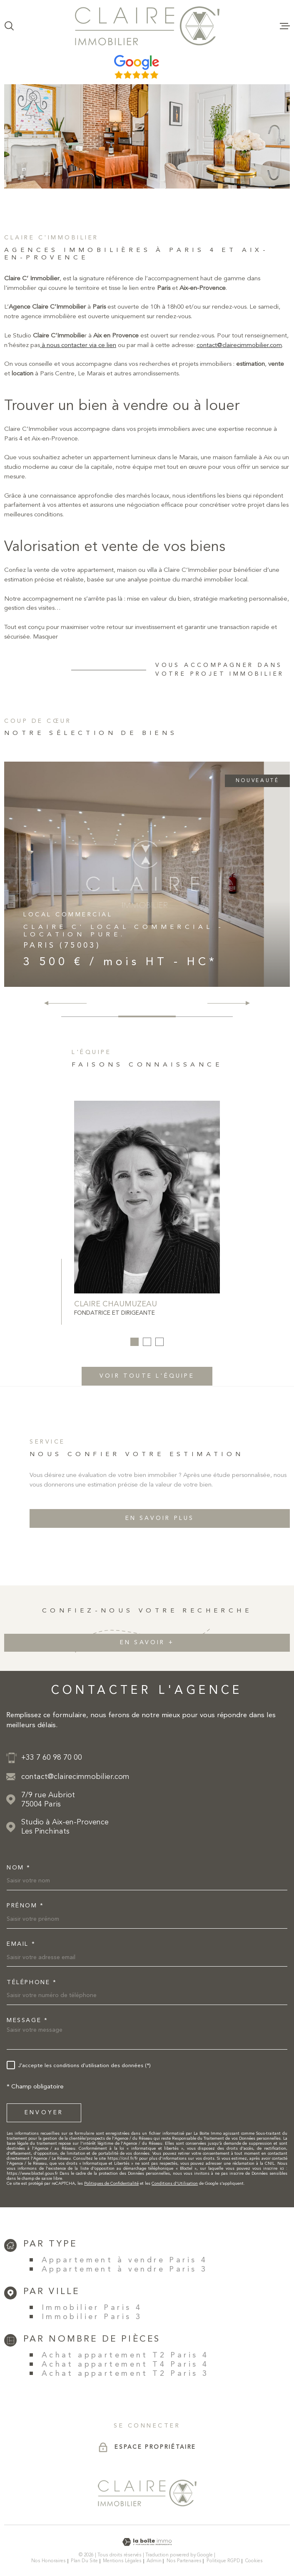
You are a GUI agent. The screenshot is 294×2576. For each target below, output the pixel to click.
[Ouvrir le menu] (285, 26)
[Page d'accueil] (147, 26)
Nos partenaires (184, 2560)
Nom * (19, 1868)
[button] (244, 1003)
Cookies (254, 2561)
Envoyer (44, 2113)
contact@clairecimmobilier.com (239, 362)
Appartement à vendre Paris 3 (125, 2269)
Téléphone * (32, 1982)
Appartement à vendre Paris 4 (125, 2260)
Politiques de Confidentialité (111, 2183)
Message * (27, 2020)
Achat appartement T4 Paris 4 (125, 2364)
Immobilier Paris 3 (92, 2317)
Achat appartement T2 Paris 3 (125, 2373)
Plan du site (84, 2560)
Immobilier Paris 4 (92, 2308)
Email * (21, 1944)
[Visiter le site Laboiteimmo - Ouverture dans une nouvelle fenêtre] (147, 2542)
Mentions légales (122, 2560)
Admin (154, 2560)
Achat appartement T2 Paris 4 (125, 2355)
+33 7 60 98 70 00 (51, 1757)
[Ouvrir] (9, 26)
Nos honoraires (48, 2560)
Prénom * (25, 1906)
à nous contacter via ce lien (78, 362)
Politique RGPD (223, 2560)
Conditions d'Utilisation (175, 2183)
